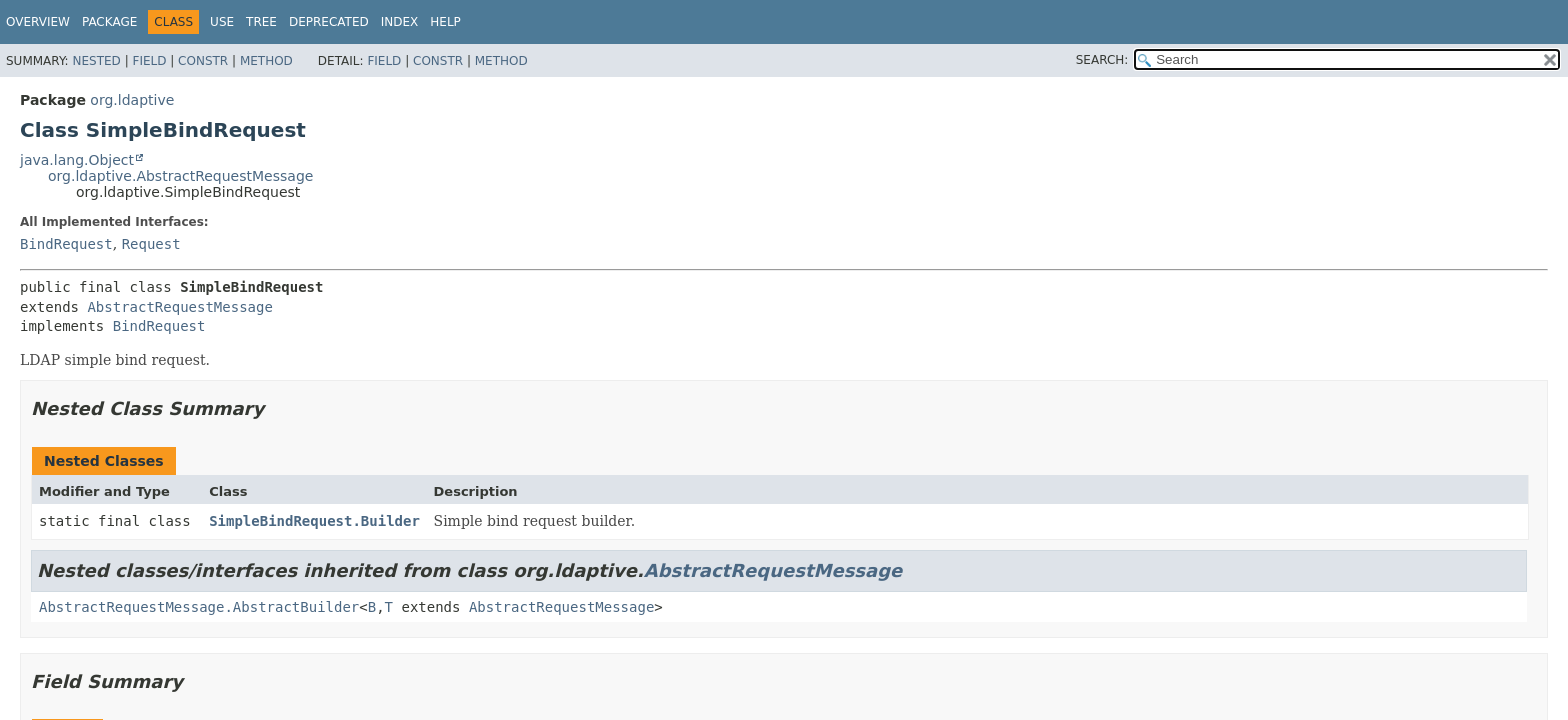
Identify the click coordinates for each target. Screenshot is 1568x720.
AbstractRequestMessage (179, 307)
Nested (96, 61)
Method (266, 61)
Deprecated (329, 22)
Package (109, 22)
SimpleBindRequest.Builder (314, 521)
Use (222, 22)
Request (151, 244)
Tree (261, 22)
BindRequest (66, 244)
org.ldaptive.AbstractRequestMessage (180, 176)
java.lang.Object (77, 160)
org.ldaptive (132, 100)
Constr (203, 61)
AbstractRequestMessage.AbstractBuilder (199, 607)
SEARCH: (1102, 60)
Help (445, 22)
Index (400, 22)
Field (149, 61)
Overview (38, 22)
